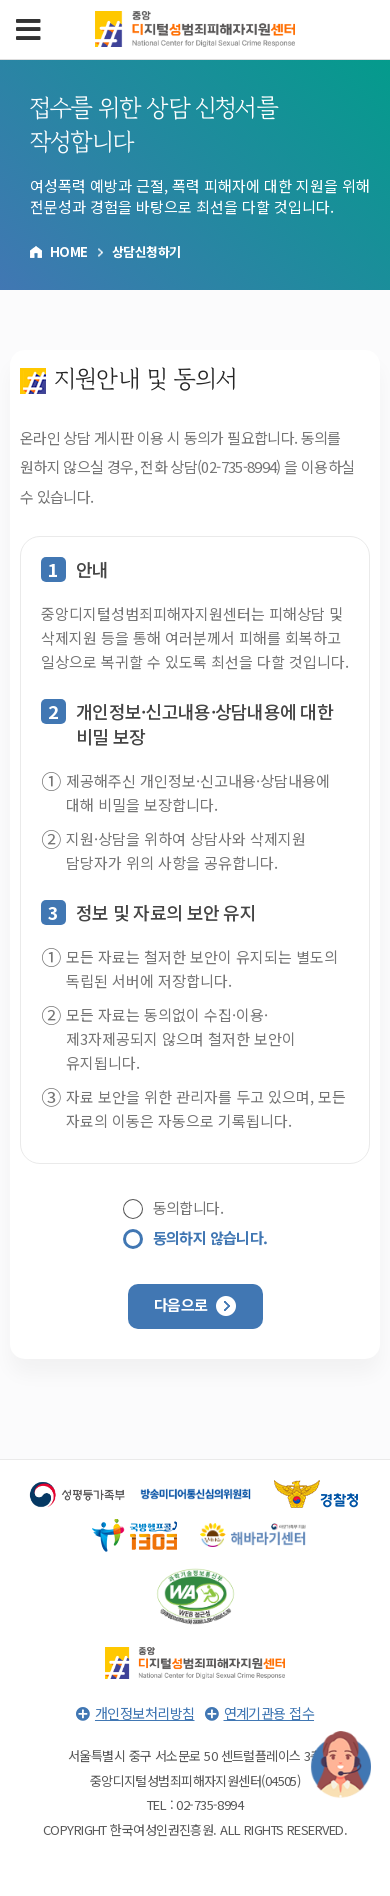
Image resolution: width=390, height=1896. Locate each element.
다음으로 (195, 1305)
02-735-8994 (238, 466)
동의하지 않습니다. (210, 1238)
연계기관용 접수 (269, 1713)
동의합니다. (188, 1208)
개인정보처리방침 (145, 1713)
